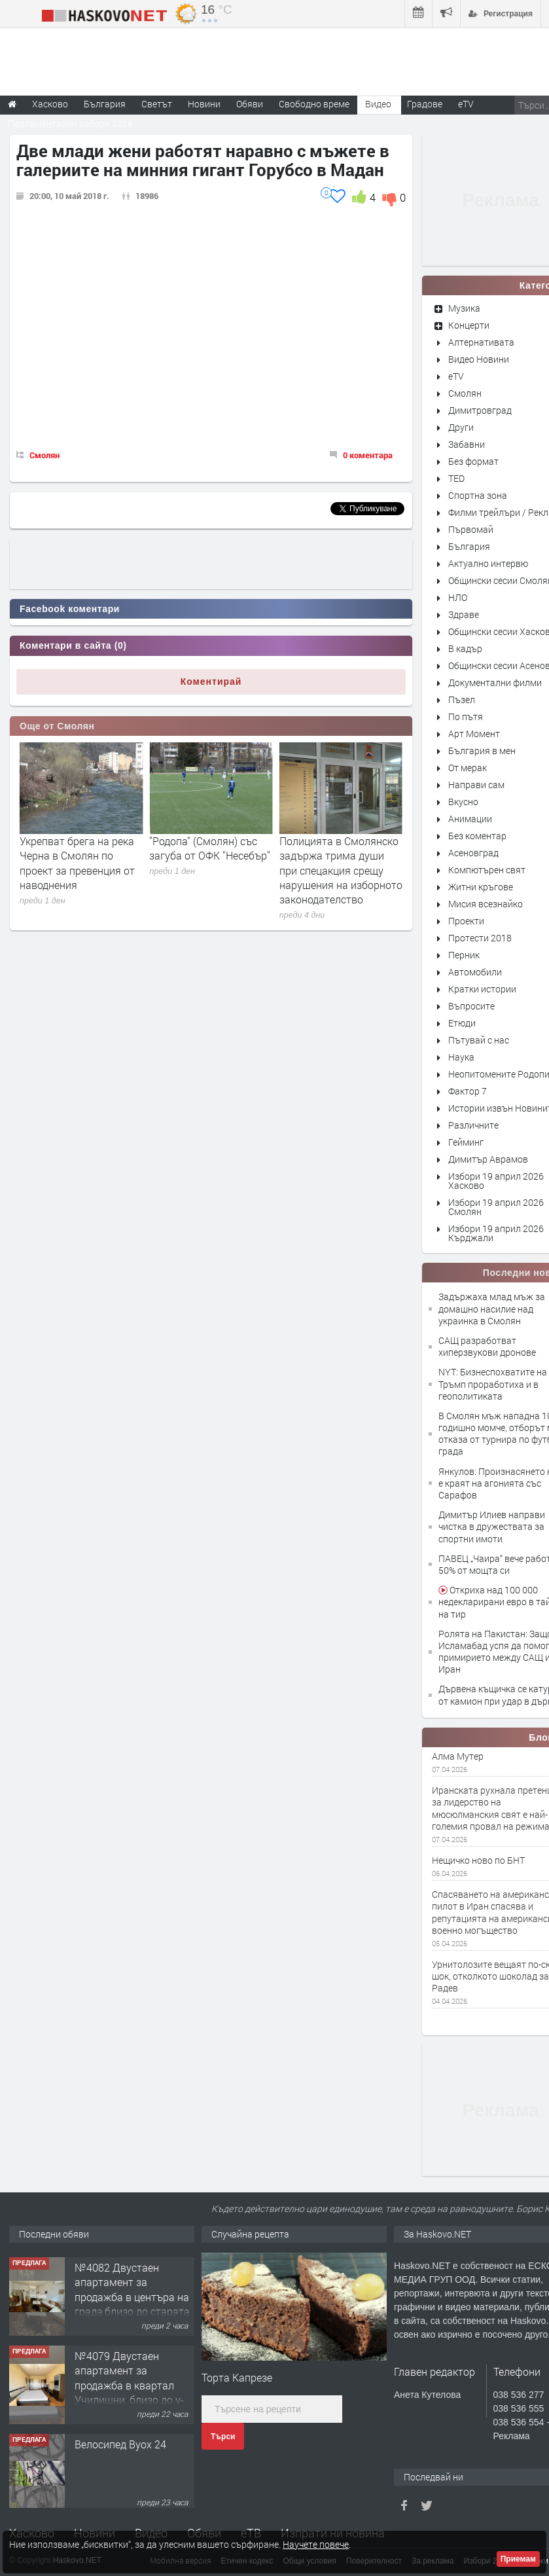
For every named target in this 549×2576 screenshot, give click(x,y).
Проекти (466, 921)
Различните (473, 1125)
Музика (464, 308)
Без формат (473, 461)
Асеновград (473, 852)
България (469, 546)
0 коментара (368, 455)
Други (461, 427)
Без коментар (477, 835)
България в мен (482, 750)
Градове (424, 104)
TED (456, 478)
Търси (223, 2436)
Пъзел (461, 699)
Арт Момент (474, 733)
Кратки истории (482, 989)
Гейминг (466, 1142)
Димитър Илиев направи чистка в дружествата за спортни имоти (491, 1526)
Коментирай (211, 681)
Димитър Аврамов (488, 1159)
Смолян (44, 455)
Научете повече (316, 2544)
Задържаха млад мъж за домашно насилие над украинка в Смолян (491, 1308)
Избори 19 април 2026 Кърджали (496, 1233)
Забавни (466, 444)
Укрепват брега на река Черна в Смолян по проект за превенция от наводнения (206, 863)
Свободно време (314, 104)
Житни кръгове (480, 886)
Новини (204, 104)
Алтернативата (481, 342)
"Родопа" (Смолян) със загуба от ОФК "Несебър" (339, 848)
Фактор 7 (467, 1091)
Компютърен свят (486, 869)
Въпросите (471, 1006)
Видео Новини (478, 359)
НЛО (457, 597)
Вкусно (463, 801)
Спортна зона (477, 495)
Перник (464, 955)
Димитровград (480, 410)
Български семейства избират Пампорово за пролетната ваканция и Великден (77, 863)
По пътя (465, 716)
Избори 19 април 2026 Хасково (496, 1180)
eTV (456, 376)
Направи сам (476, 784)
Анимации (470, 818)
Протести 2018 (480, 938)
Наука (461, 1057)
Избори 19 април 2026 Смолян (496, 1207)
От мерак (467, 767)
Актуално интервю (488, 563)
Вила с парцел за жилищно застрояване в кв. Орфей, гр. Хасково (134, 2277)
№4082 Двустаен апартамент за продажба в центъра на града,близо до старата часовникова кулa (132, 2380)
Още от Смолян (57, 726)
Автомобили (475, 972)
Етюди (462, 1023)
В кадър (465, 648)
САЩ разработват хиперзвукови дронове (487, 1346)
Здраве (463, 614)
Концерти (468, 325)
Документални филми (495, 682)
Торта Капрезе (237, 2377)
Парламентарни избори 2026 (70, 123)
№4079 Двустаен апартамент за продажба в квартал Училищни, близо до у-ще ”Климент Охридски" (132, 2469)
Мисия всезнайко (485, 904)
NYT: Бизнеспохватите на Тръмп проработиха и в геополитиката (492, 1384)
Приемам (518, 2559)
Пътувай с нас (478, 1040)
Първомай (470, 529)
